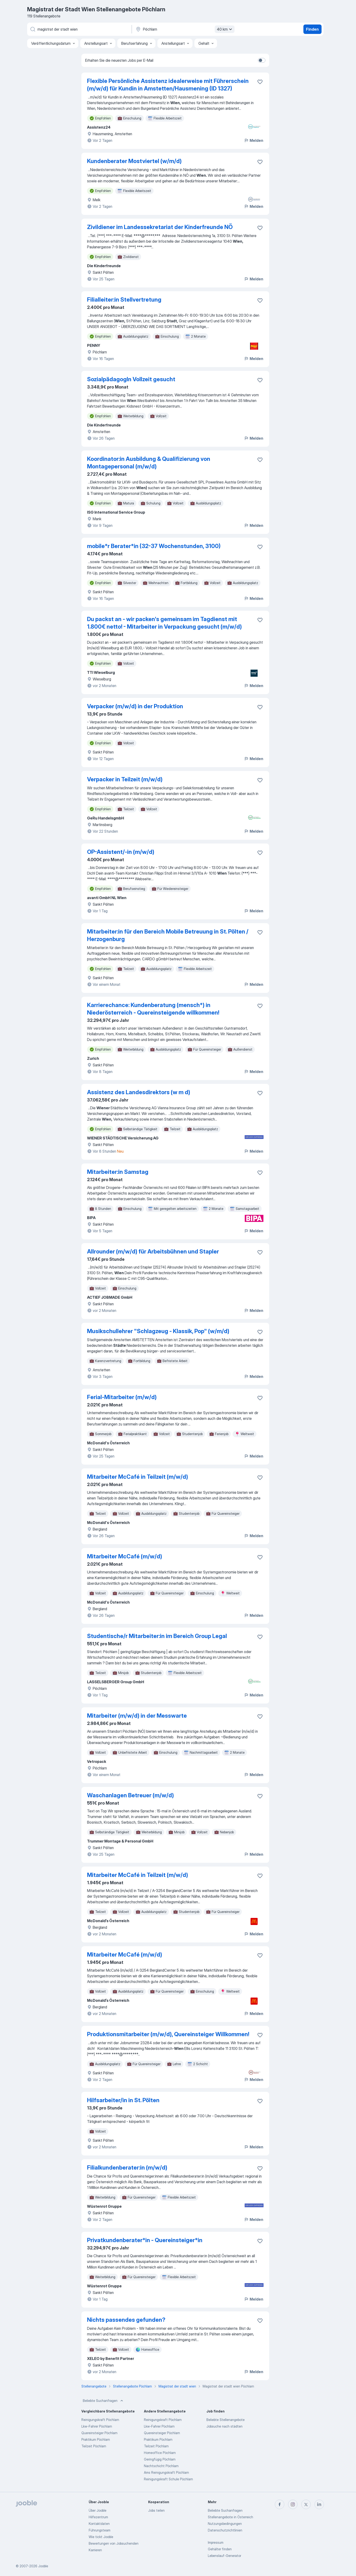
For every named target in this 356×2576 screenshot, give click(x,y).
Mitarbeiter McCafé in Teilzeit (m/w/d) (137, 1476)
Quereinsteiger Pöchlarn (99, 2433)
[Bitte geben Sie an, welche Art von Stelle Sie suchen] (79, 29)
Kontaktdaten (99, 2524)
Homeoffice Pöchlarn (160, 2453)
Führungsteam (99, 2530)
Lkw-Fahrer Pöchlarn (96, 2426)
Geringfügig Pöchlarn (160, 2459)
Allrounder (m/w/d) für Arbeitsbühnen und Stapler (153, 1251)
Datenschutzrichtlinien (225, 2530)
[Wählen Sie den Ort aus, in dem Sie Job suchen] (184, 29)
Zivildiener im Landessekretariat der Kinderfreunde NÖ (160, 227)
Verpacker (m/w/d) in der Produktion (135, 706)
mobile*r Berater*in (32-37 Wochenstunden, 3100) (154, 546)
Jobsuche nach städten (224, 2426)
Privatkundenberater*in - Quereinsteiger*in (144, 2240)
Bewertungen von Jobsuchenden (113, 2543)
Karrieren (95, 2550)
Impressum (215, 2542)
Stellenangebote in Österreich (230, 2517)
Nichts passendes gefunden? (126, 2319)
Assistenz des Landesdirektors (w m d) (138, 1092)
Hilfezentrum (98, 2517)
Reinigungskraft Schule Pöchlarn (168, 2479)
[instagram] (292, 2504)
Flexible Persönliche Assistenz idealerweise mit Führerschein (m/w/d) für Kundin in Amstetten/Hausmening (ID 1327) (168, 85)
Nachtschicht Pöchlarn (161, 2466)
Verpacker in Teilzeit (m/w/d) (125, 779)
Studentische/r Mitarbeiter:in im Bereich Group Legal (157, 1636)
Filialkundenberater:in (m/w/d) (127, 2167)
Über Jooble (97, 2510)
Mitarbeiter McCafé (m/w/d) (124, 1556)
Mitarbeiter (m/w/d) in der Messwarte (137, 1715)
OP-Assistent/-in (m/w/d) (120, 851)
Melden (253, 140)
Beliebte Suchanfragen (103, 2400)
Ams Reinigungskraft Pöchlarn (166, 2472)
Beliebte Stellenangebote (225, 2420)
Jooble (43, 2566)
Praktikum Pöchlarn (95, 2439)
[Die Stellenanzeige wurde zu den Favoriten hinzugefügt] (260, 82)
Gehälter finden (220, 2549)
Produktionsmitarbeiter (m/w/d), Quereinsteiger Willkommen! (168, 2034)
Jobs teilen (156, 2510)
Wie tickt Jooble (101, 2537)
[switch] (261, 60)
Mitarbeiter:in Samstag (117, 1171)
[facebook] (279, 2504)
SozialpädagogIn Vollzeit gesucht (131, 379)
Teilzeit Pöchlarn (93, 2446)
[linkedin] (319, 2504)
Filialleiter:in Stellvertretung (124, 299)
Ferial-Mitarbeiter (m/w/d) (122, 1397)
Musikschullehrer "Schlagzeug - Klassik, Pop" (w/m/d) (158, 1331)
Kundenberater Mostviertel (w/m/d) (134, 161)
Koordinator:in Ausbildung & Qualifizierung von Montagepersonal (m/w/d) (148, 462)
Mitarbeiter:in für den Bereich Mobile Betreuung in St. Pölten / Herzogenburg (167, 935)
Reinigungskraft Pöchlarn (100, 2420)
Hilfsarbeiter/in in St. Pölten (123, 2100)
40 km (225, 29)
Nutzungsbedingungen (225, 2524)
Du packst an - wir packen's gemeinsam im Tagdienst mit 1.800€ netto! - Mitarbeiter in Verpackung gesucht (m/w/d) (164, 623)
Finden (312, 29)
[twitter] (306, 2504)
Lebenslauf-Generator (224, 2556)
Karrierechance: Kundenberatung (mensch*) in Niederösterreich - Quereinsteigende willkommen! (153, 1009)
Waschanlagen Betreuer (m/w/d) (130, 1795)
